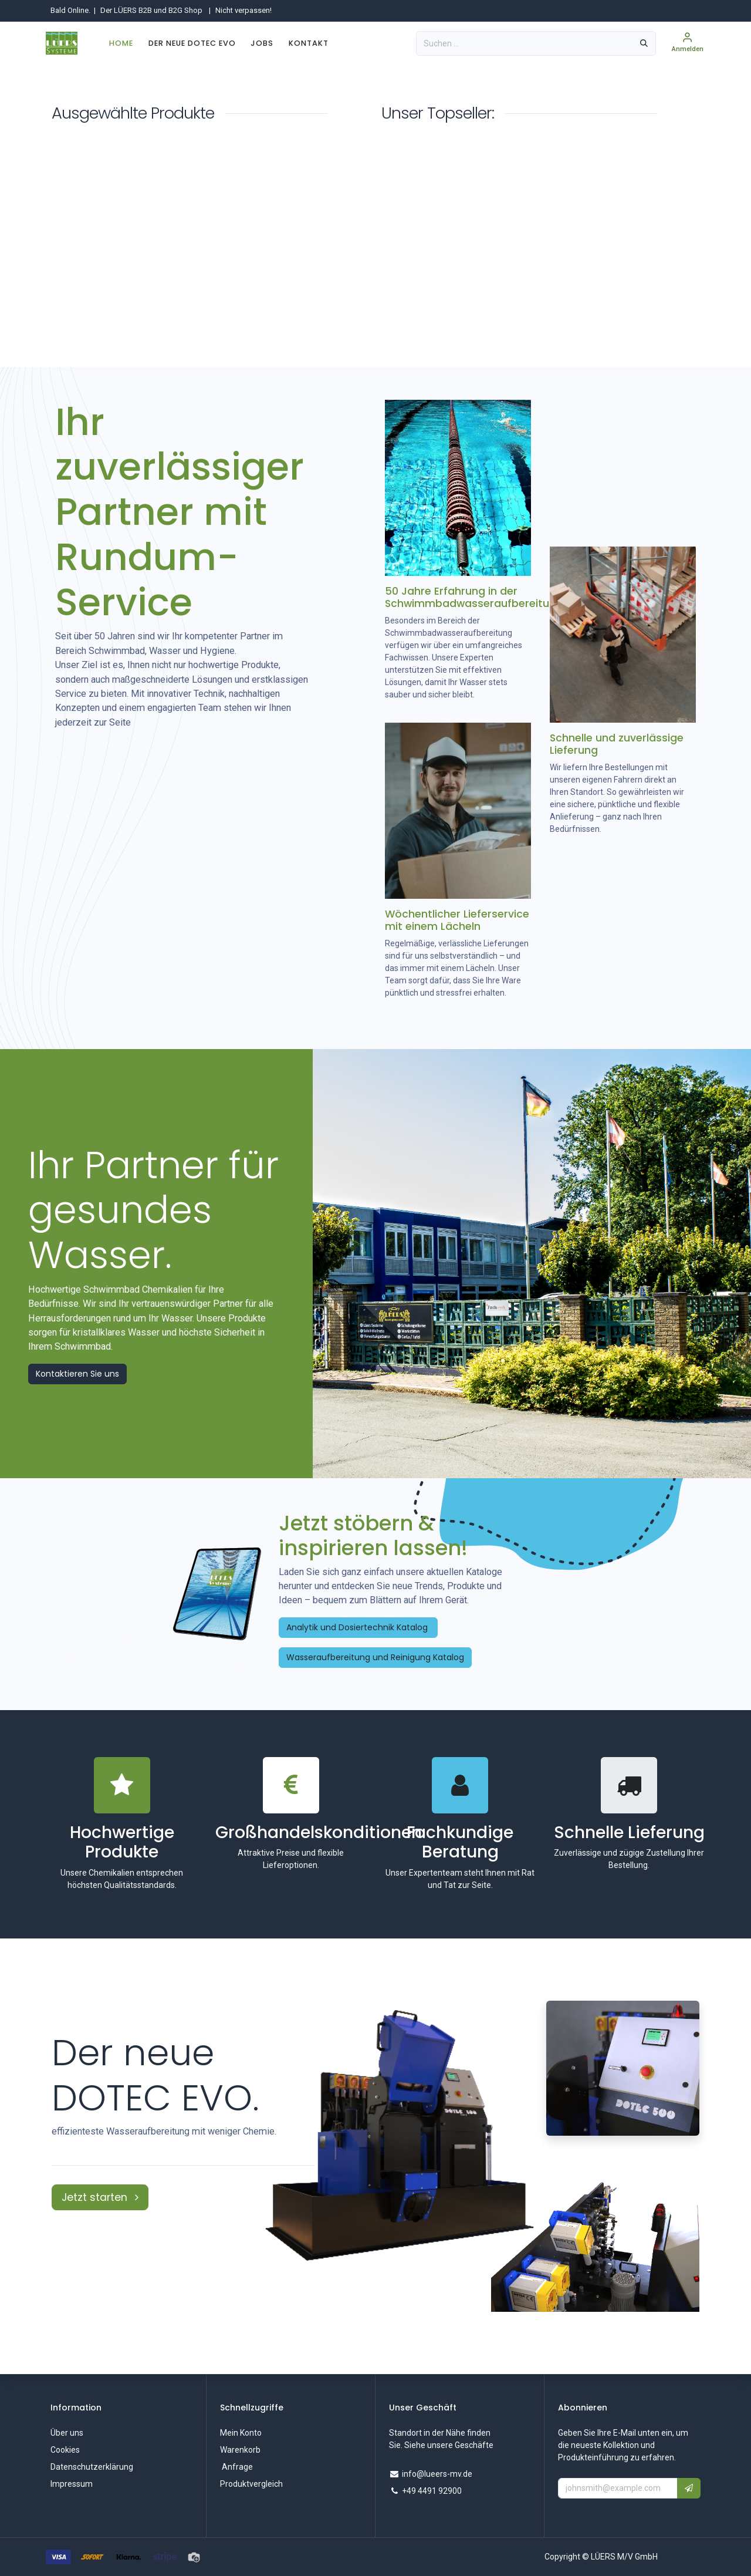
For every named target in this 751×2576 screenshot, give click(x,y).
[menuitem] (121, 43)
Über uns (66, 2432)
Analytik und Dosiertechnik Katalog (358, 1627)
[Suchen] (643, 43)
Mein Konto (241, 2432)
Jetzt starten (100, 2197)
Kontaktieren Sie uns (77, 1374)
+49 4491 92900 (432, 2491)
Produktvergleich (251, 2484)
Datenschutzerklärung (91, 2467)
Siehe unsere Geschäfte (448, 2445)
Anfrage (236, 2467)
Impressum (71, 2484)
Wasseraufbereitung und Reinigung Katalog (375, 1657)
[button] (689, 2488)
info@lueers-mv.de (437, 2474)
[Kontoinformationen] (687, 43)
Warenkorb (240, 2449)
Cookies (65, 2449)
